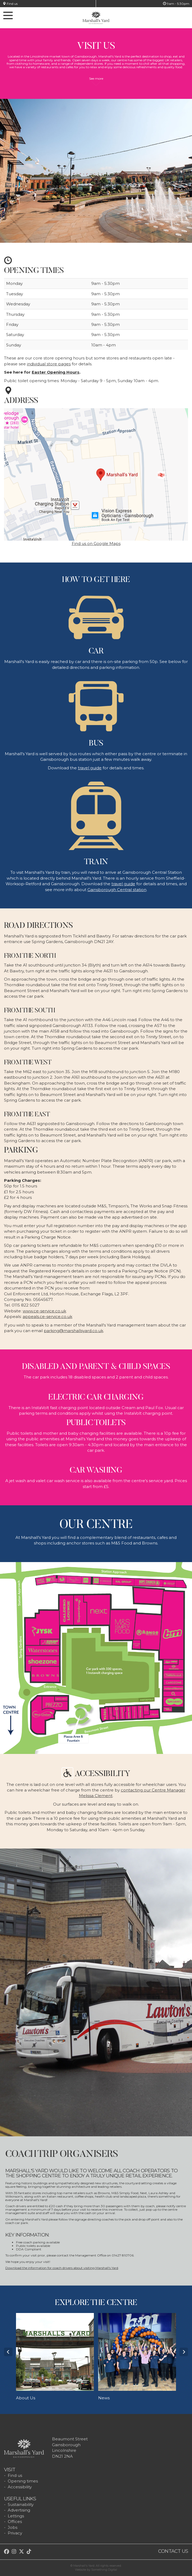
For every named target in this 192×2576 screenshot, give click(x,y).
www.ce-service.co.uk (44, 1310)
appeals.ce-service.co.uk (47, 1316)
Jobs (12, 2527)
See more (96, 81)
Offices (15, 2521)
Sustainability (21, 2504)
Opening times (23, 2481)
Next (183, 2352)
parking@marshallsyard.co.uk (73, 1330)
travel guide (90, 767)
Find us (10, 4)
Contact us (173, 2551)
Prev (8, 2352)
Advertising (19, 2510)
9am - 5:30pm (176, 4)
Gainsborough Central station (116, 889)
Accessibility (20, 2486)
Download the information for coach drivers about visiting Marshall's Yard (61, 2268)
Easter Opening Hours (55, 372)
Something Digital (104, 2569)
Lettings (16, 2515)
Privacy (15, 2532)
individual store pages (49, 363)
